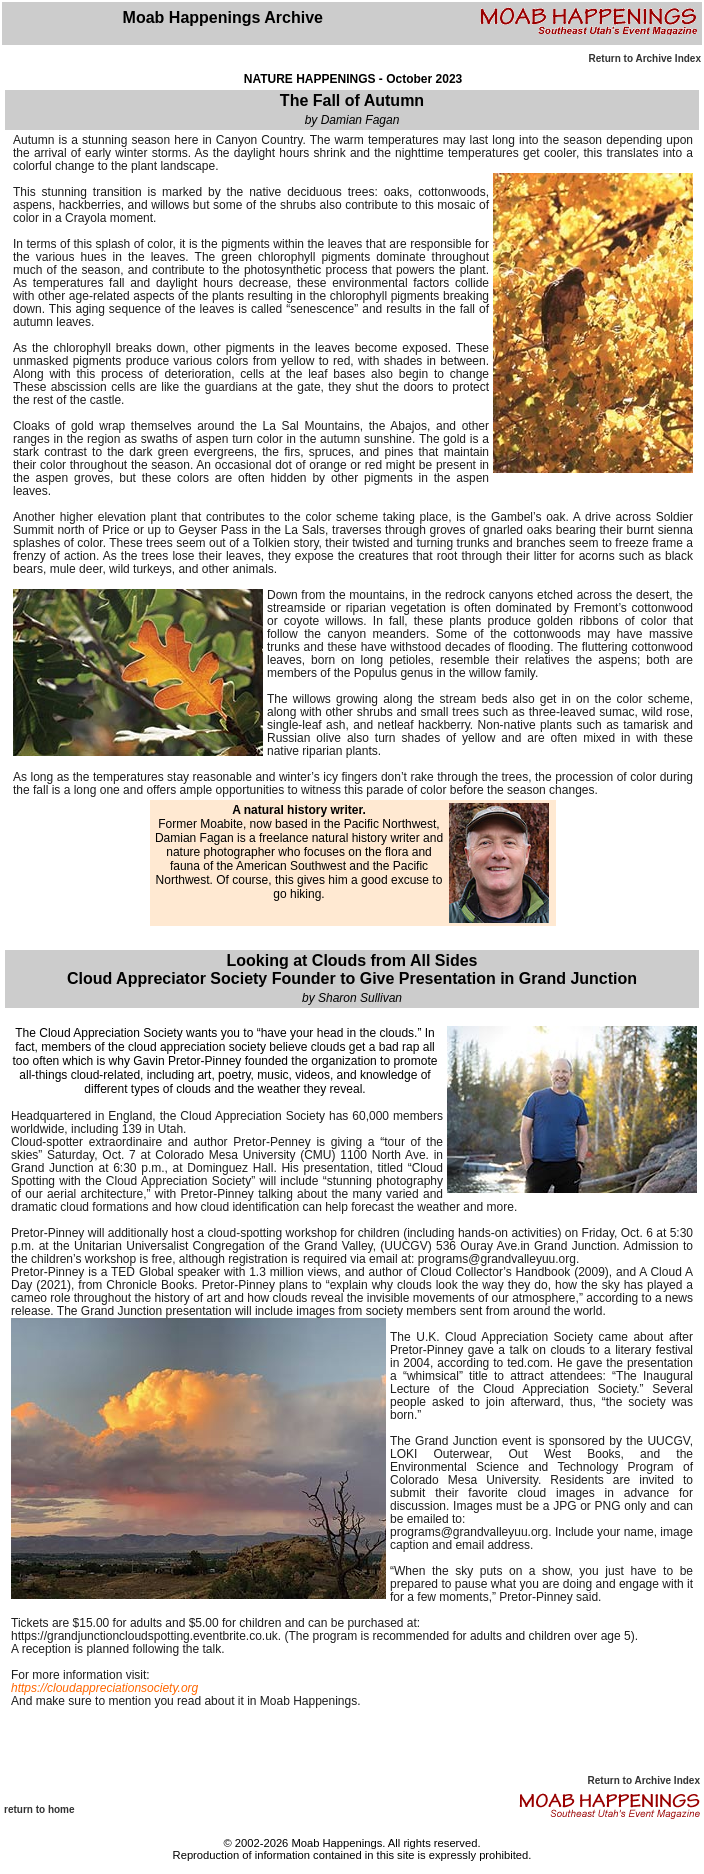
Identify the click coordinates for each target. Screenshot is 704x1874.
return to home (39, 1809)
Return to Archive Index (645, 58)
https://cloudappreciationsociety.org (104, 1688)
